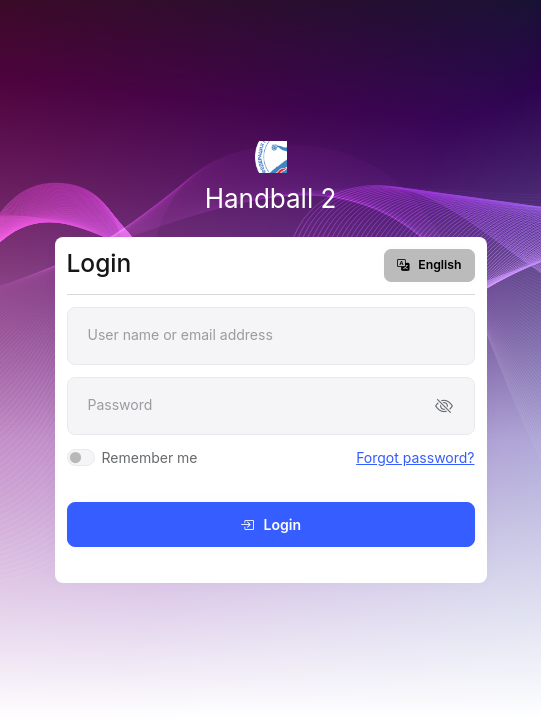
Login (270, 524)
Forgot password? (415, 457)
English (429, 264)
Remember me (150, 457)
